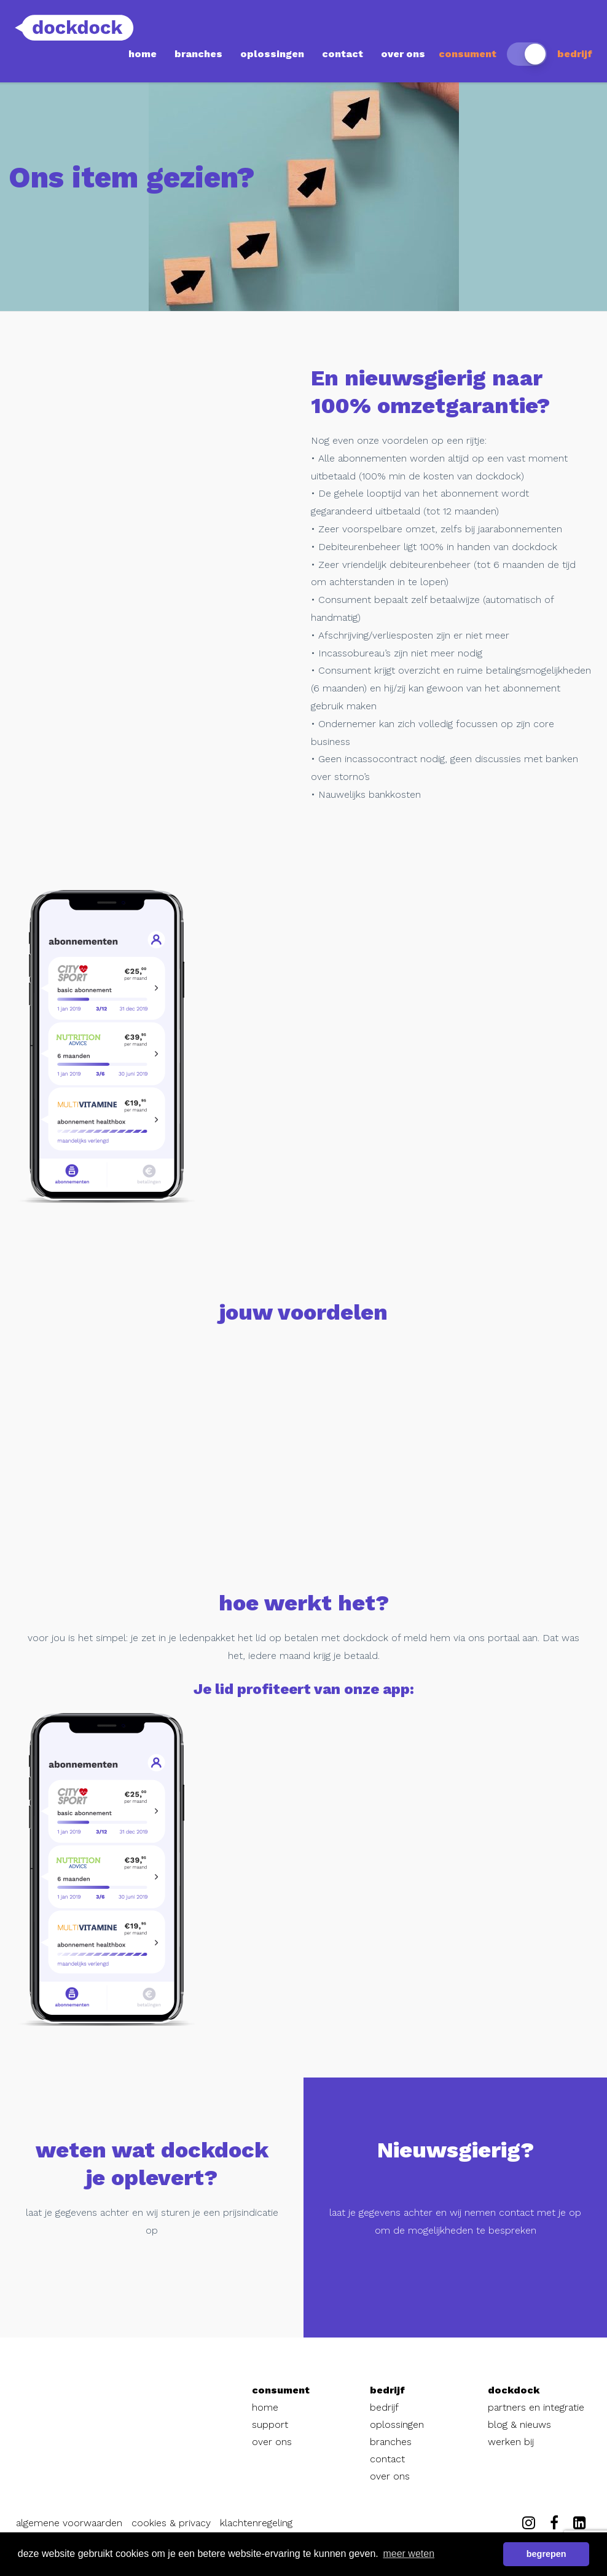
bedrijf (574, 54)
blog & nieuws (519, 2424)
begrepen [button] (546, 2554)
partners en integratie (536, 2407)
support (270, 2424)
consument (467, 54)
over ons (403, 54)
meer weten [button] (408, 2553)
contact (342, 54)
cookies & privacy (171, 2523)
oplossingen (272, 54)
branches (198, 54)
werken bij (511, 2442)
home (142, 54)
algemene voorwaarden (69, 2523)
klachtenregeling (256, 2523)
